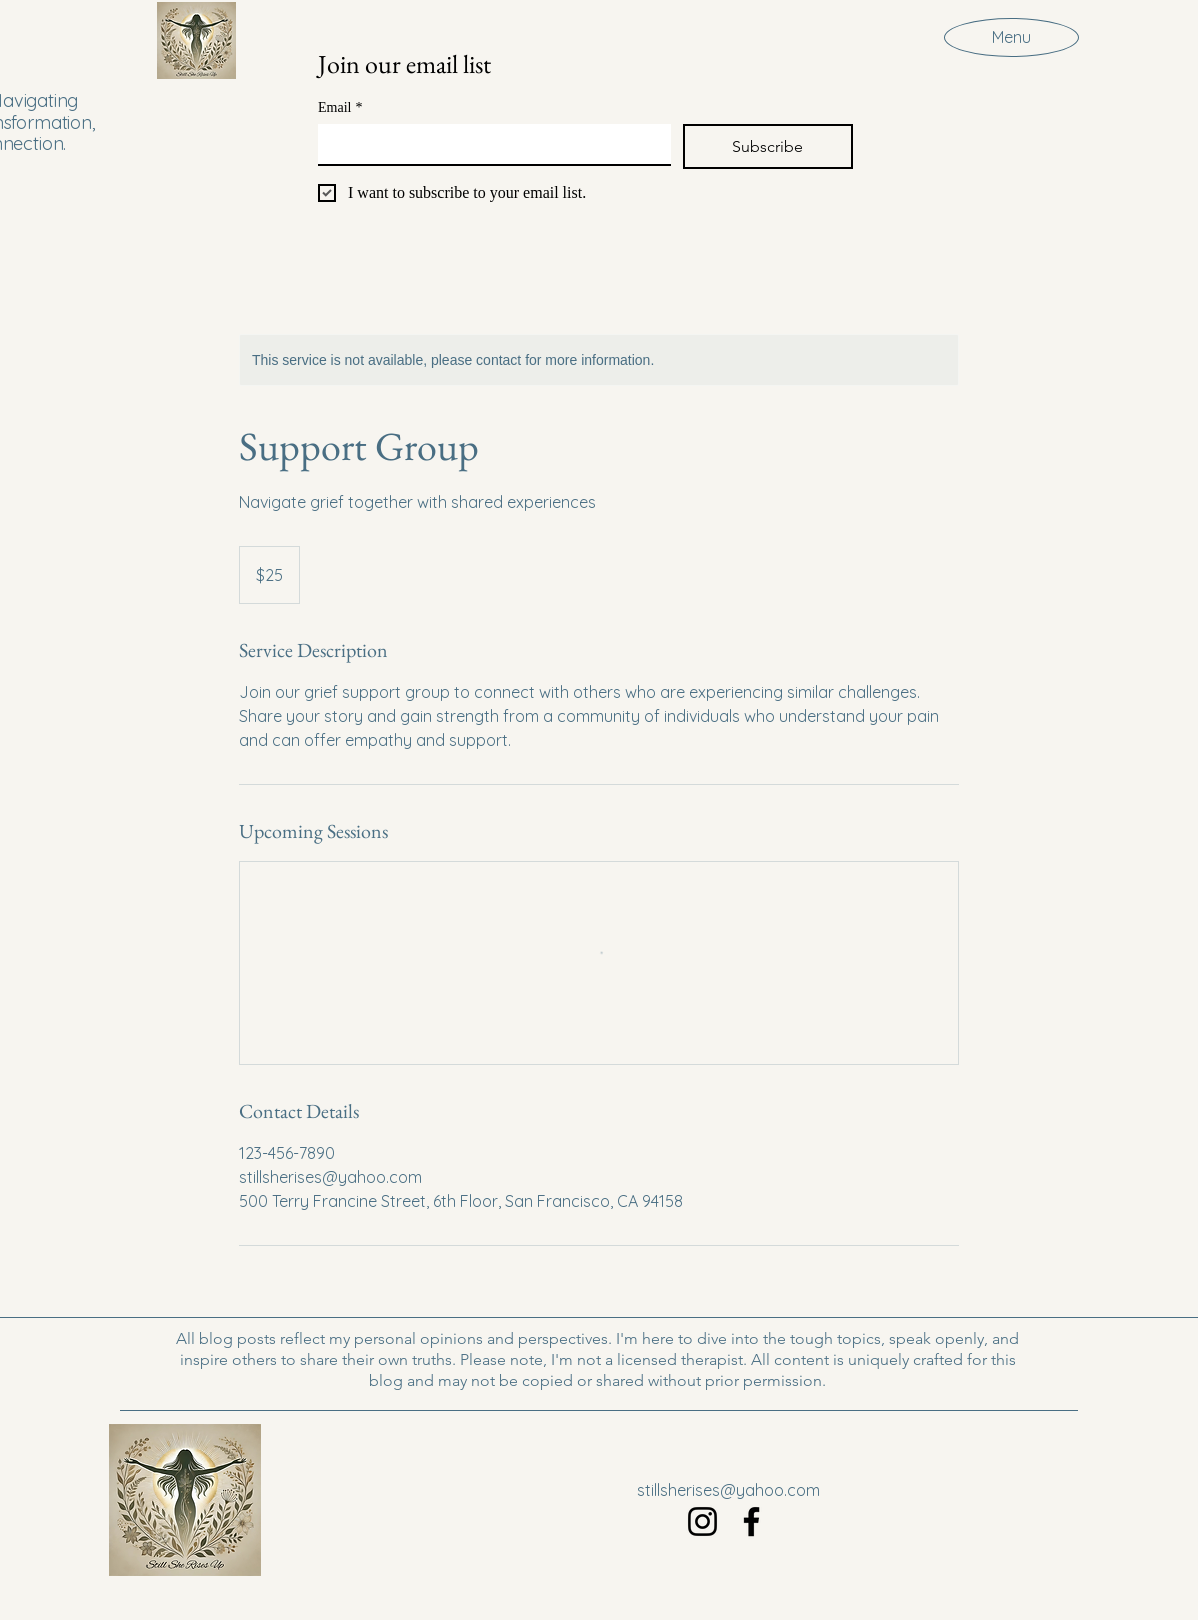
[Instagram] (702, 1521)
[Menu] (1011, 36)
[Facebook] (751, 1521)
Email (340, 107)
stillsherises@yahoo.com (728, 1490)
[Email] (488, 144)
